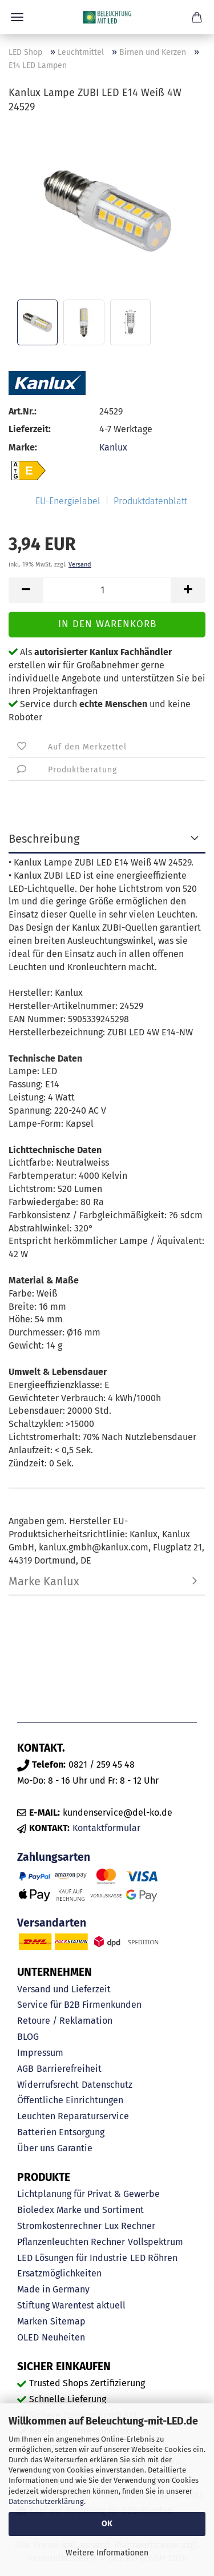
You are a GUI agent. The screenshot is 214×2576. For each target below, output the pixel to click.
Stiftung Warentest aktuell (71, 2305)
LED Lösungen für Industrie (72, 2257)
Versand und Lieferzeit (64, 1989)
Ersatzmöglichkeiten (59, 2273)
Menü (17, 17)
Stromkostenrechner (59, 2225)
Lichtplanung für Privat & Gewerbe (88, 2193)
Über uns (35, 2148)
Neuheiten (63, 2337)
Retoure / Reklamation (64, 2020)
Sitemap (68, 2321)
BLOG (28, 2036)
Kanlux (113, 447)
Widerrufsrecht (48, 2084)
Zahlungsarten (53, 1857)
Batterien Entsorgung (60, 2132)
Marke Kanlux (44, 1581)
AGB (25, 2068)
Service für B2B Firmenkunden (79, 2004)
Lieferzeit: (30, 429)
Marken (32, 2321)
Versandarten (51, 1922)
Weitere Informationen (107, 2553)
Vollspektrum (155, 2241)
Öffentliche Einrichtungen (70, 2100)
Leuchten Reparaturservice (73, 2116)
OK (107, 2524)
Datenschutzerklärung (46, 2501)
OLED (28, 2337)
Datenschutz (107, 2084)
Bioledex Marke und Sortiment (80, 2209)
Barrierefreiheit (69, 2068)
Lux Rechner (129, 2225)
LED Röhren (153, 2257)
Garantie (74, 2148)
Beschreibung (44, 839)
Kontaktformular (106, 1828)
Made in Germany (53, 2289)
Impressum (40, 2052)
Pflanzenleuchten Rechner (71, 2241)
